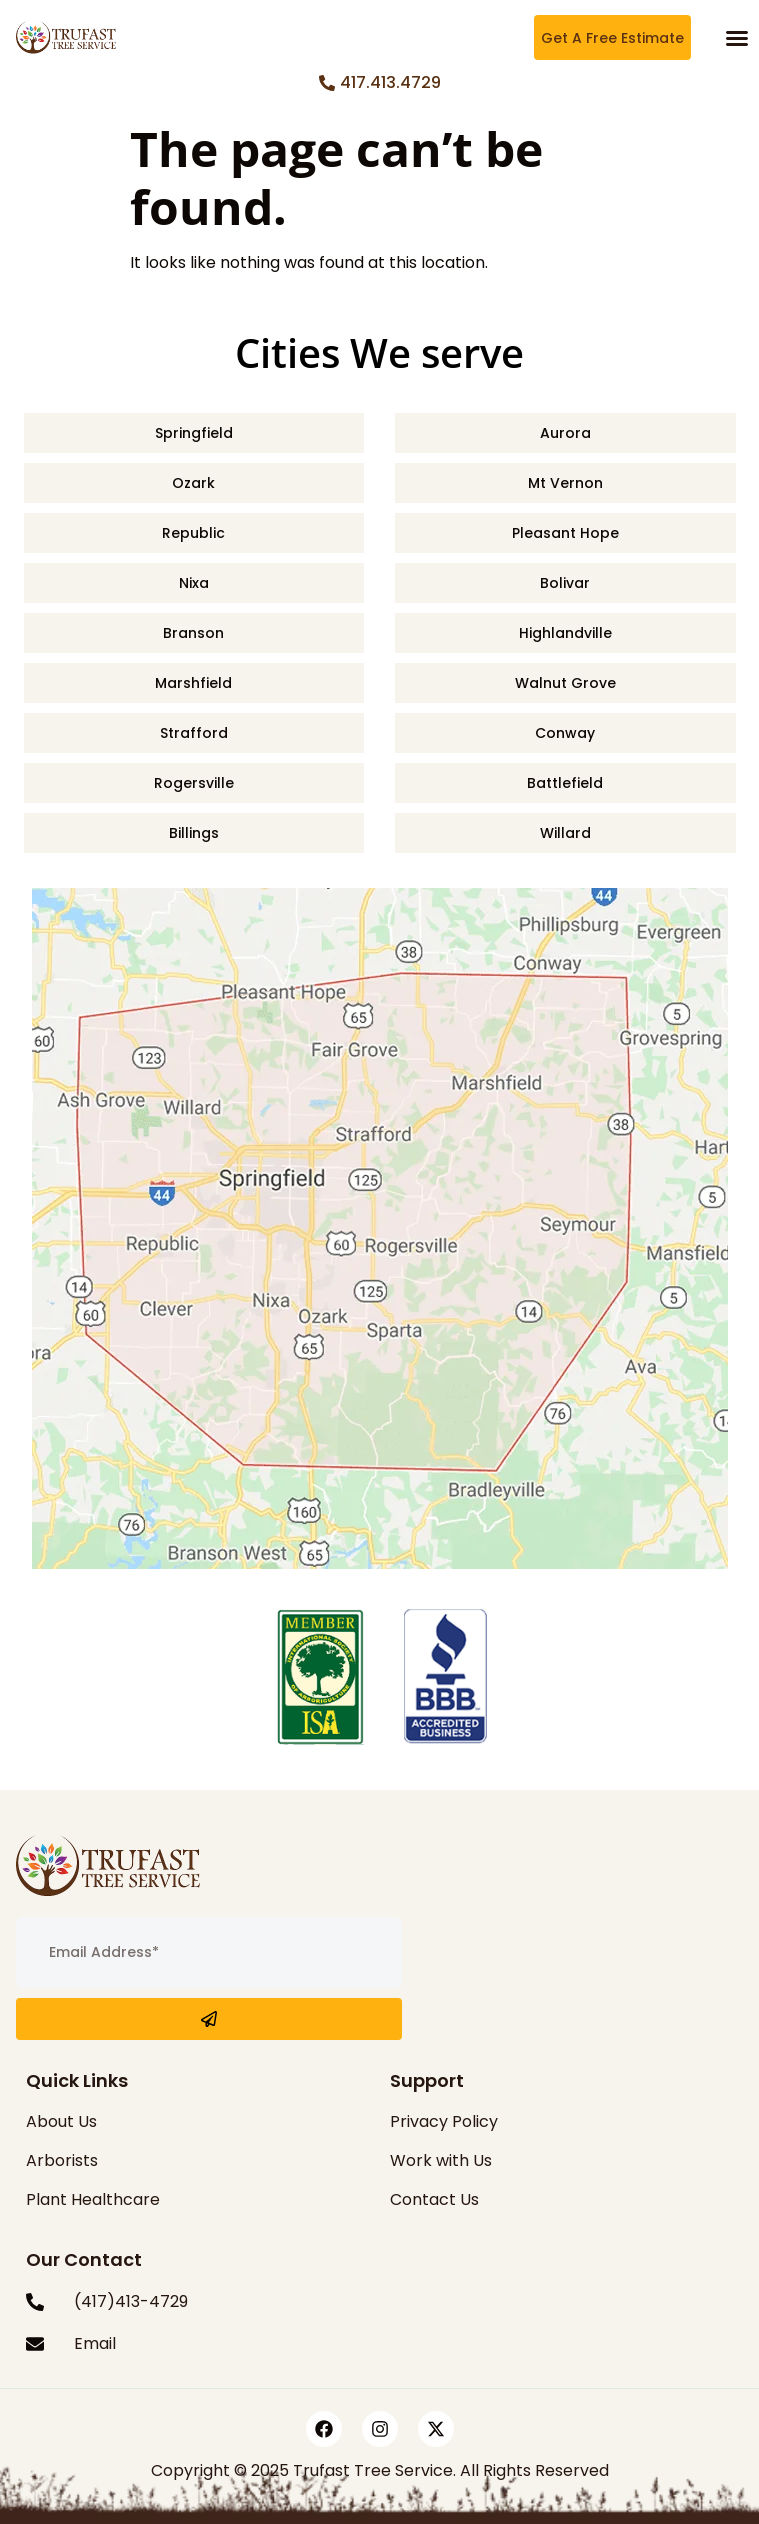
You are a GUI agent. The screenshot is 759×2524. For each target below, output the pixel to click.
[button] (737, 38)
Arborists (62, 2160)
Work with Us (441, 2160)
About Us (61, 2121)
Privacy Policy (444, 2121)
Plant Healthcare (93, 2199)
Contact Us (434, 2199)
